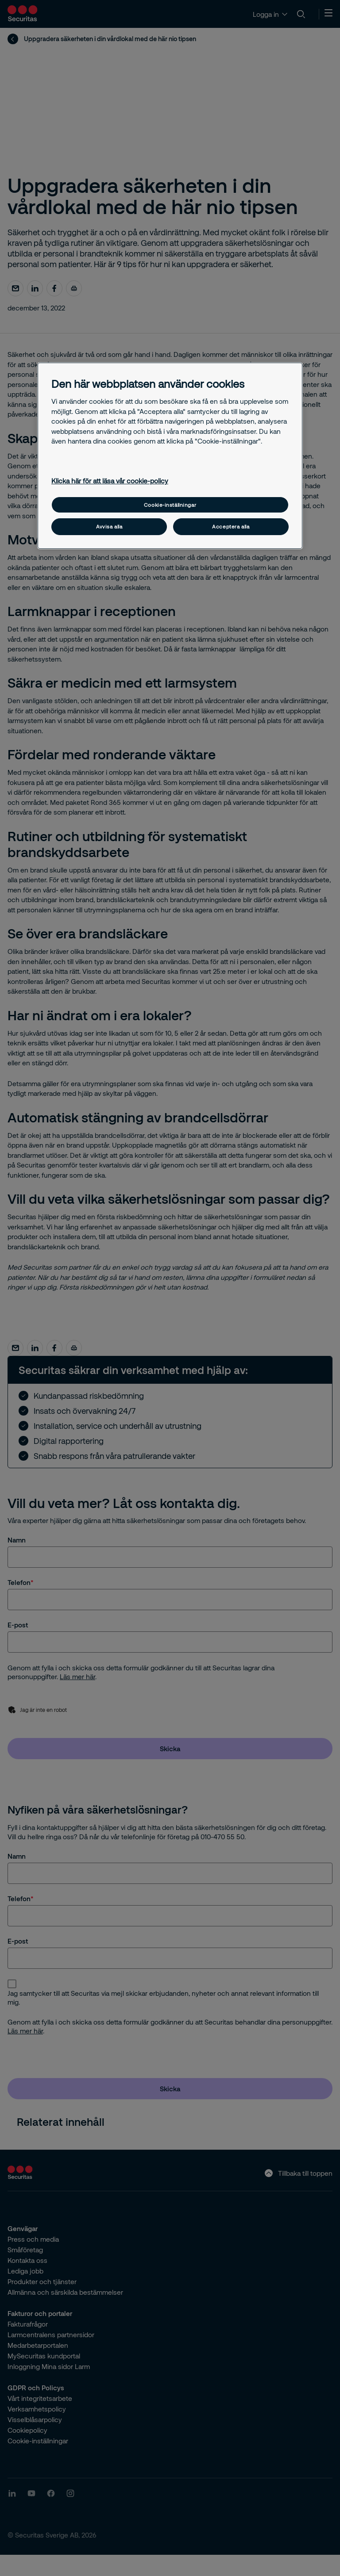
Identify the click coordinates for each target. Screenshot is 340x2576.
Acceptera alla (230, 526)
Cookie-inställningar (170, 505)
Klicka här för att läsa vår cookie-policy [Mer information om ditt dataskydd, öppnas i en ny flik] (109, 481)
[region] (170, 455)
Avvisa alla (109, 526)
